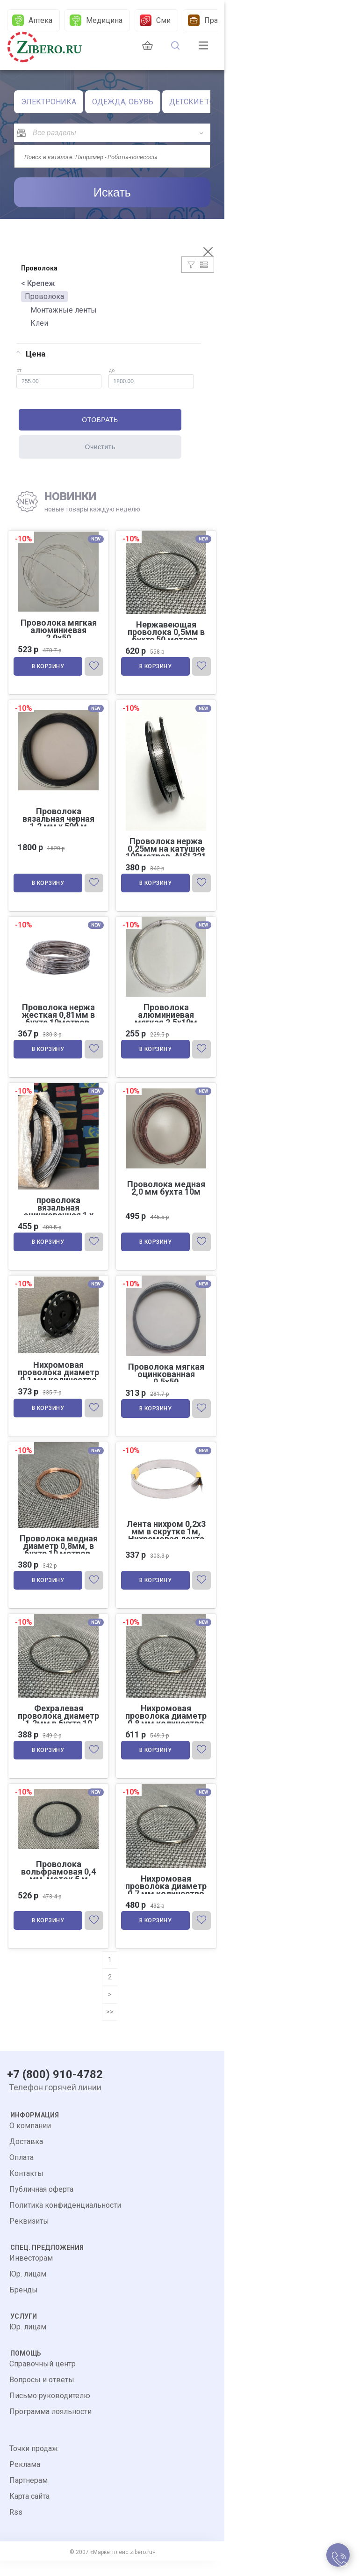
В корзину (49, 667)
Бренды (23, 2305)
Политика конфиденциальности (65, 2220)
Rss (15, 2527)
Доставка (26, 2157)
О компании (30, 2141)
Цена (30, 353)
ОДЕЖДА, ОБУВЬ (122, 101)
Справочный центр (42, 2379)
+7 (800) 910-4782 (55, 2089)
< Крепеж (38, 283)
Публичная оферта (41, 2204)
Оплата (21, 2172)
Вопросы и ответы (41, 2395)
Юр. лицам (27, 2289)
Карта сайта (29, 2511)
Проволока (44, 296)
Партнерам (28, 2495)
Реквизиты (29, 2236)
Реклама (24, 2479)
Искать (112, 192)
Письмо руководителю (49, 2411)
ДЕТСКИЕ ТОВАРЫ (202, 101)
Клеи (39, 323)
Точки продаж (33, 2463)
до (151, 378)
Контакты (26, 2188)
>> (110, 2027)
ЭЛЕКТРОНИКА (48, 101)
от (58, 378)
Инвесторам (31, 2273)
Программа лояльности (50, 2427)
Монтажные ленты (63, 310)
